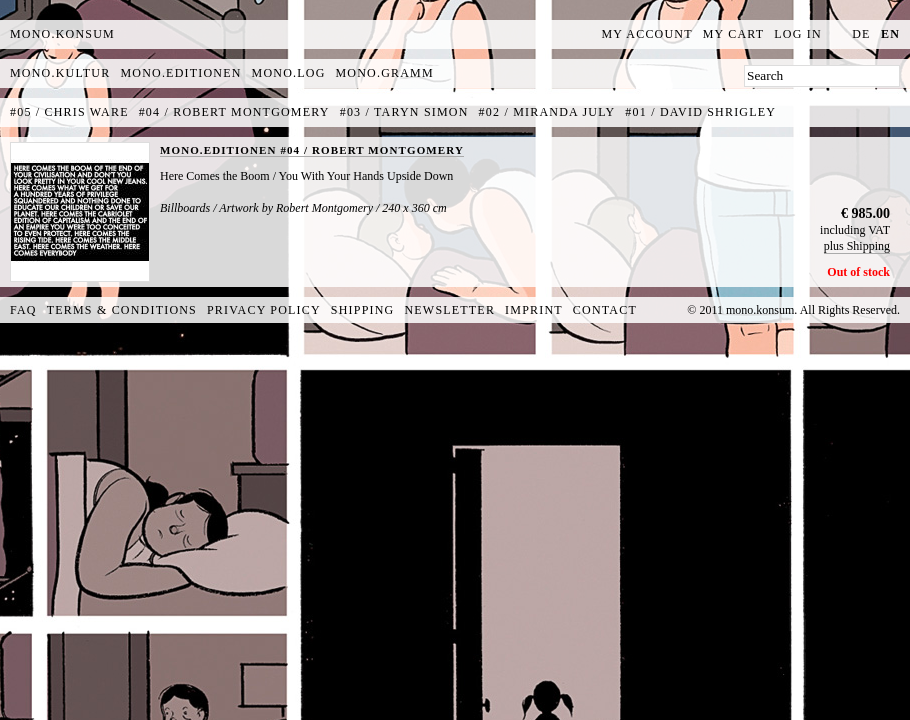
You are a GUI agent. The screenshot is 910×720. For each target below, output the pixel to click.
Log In (798, 34)
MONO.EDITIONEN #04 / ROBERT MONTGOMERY (312, 150)
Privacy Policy (264, 310)
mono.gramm (385, 73)
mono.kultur (60, 73)
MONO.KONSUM (62, 34)
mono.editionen (180, 73)
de (861, 34)
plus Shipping (857, 246)
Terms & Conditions (122, 310)
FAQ (23, 310)
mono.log (289, 73)
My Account (647, 34)
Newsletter (449, 310)
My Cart (734, 34)
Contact (605, 310)
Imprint (534, 310)
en (890, 34)
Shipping (363, 310)
